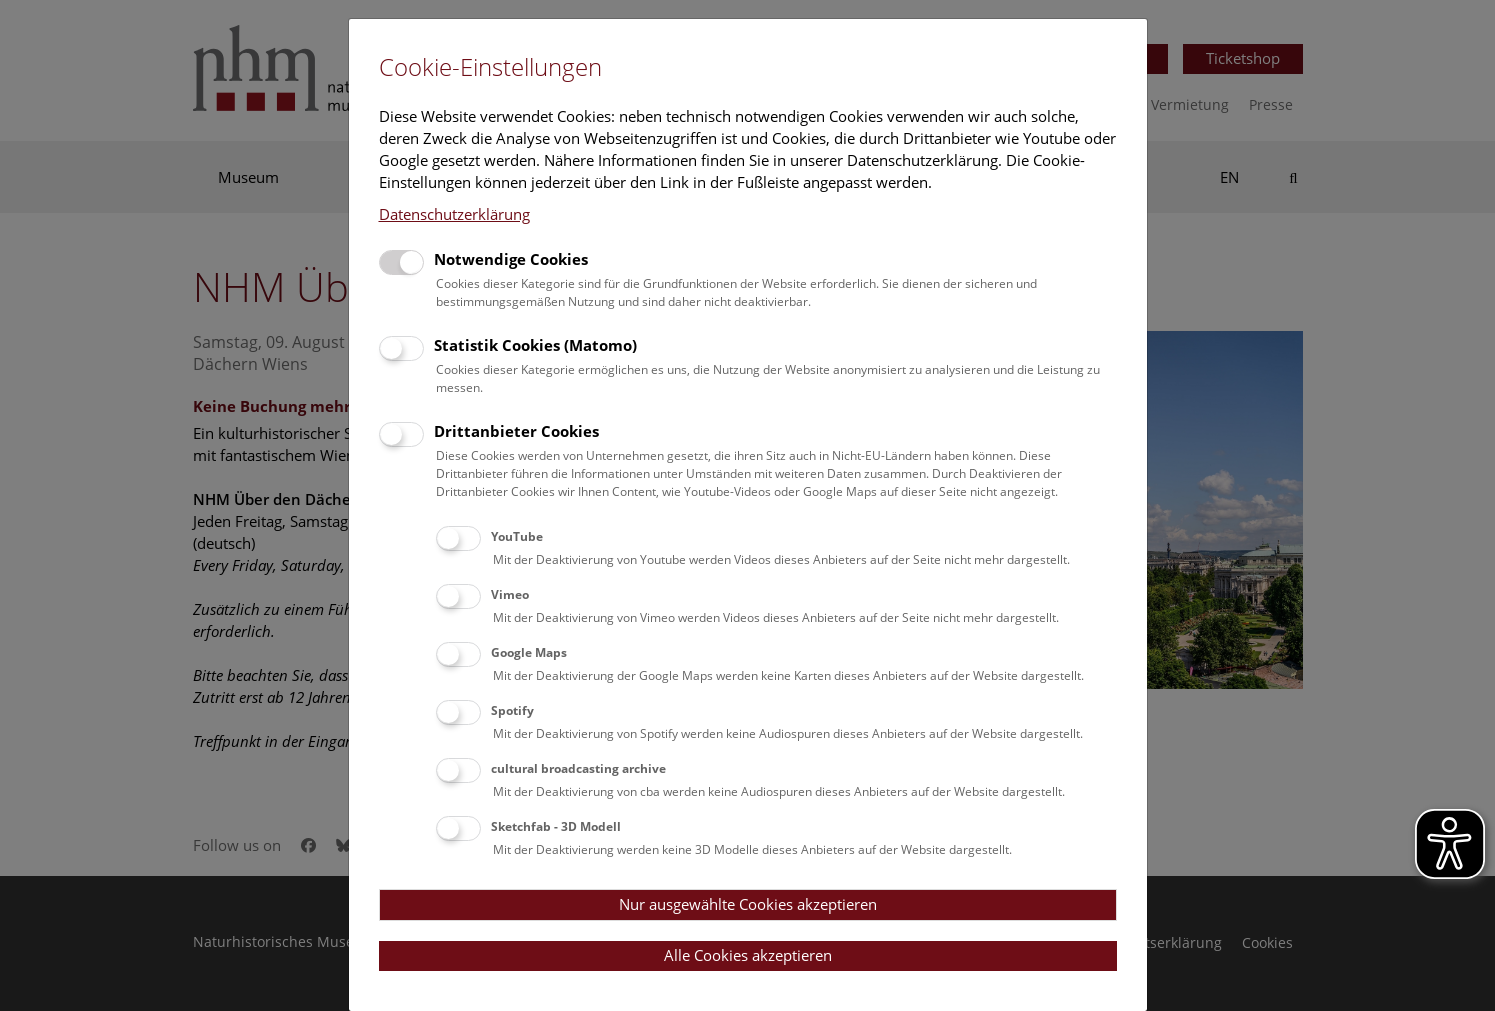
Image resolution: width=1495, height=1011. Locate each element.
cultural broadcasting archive (578, 768)
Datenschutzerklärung (454, 214)
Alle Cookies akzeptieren (748, 955)
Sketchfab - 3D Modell (556, 826)
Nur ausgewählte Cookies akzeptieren (748, 904)
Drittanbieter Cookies (516, 431)
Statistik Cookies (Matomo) (535, 345)
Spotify (512, 710)
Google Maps (529, 652)
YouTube (517, 536)
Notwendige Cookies (511, 259)
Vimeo (510, 594)
